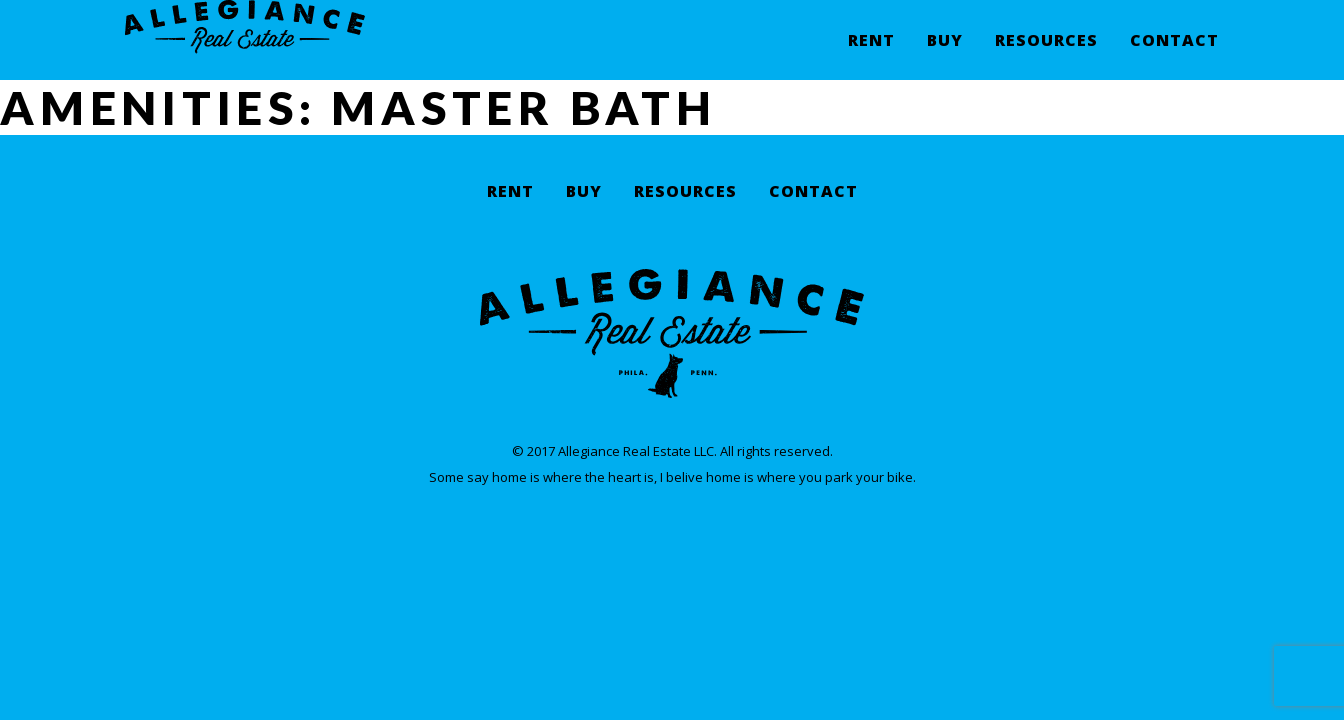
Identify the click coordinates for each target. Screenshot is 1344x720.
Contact (1174, 55)
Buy (945, 55)
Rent (871, 55)
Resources (1046, 55)
